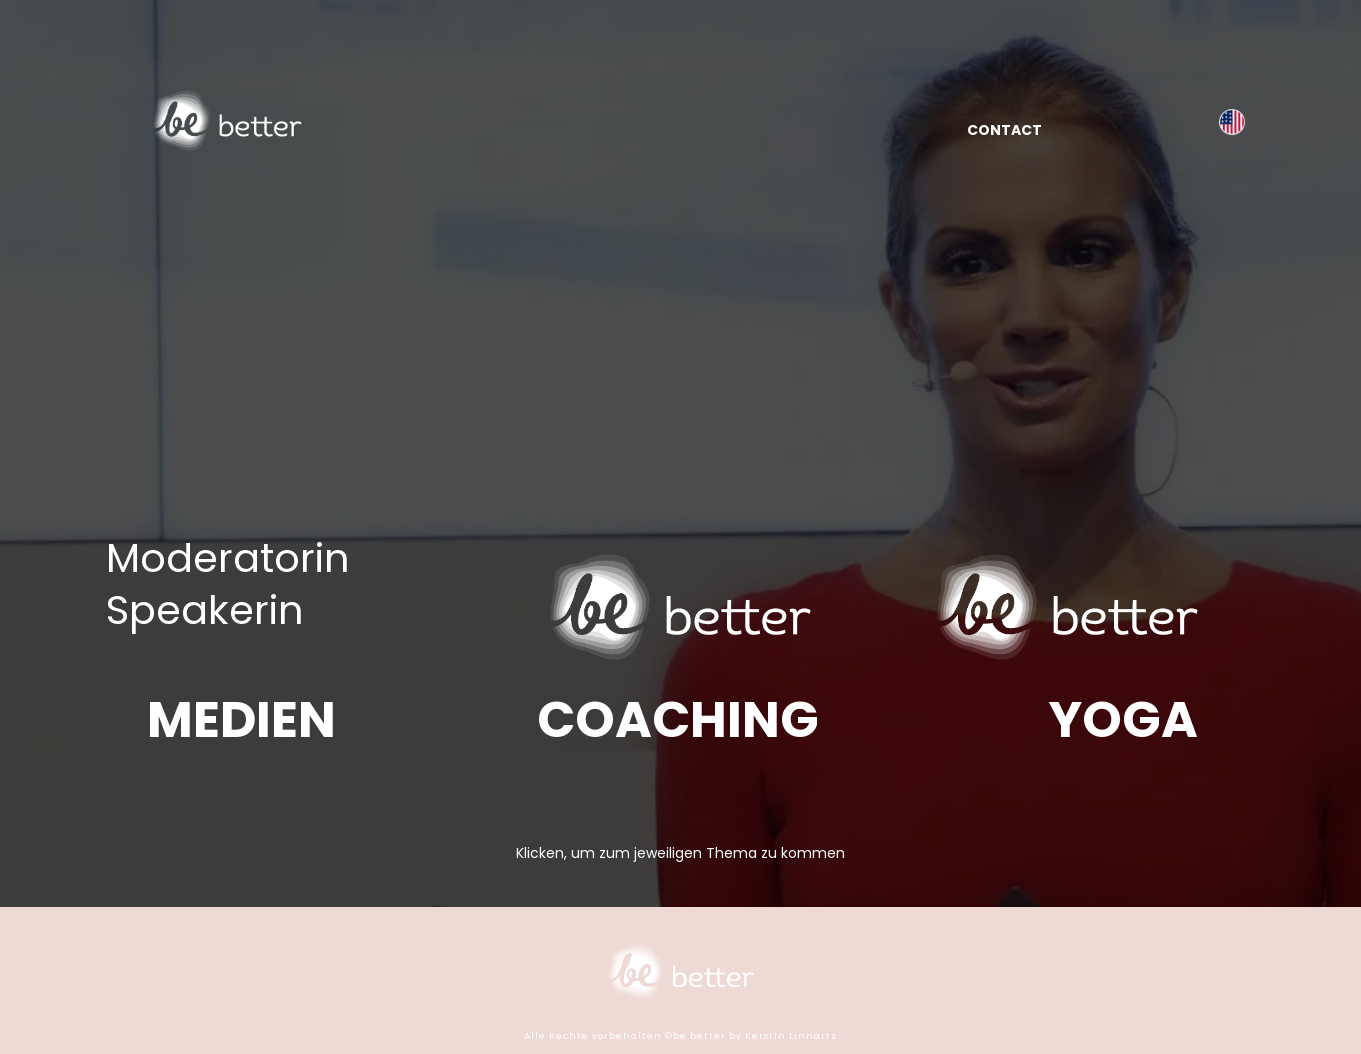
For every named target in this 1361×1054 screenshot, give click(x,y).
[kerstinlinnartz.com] (1231, 121)
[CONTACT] (1004, 129)
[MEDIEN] (241, 720)
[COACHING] (678, 720)
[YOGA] (1123, 720)
